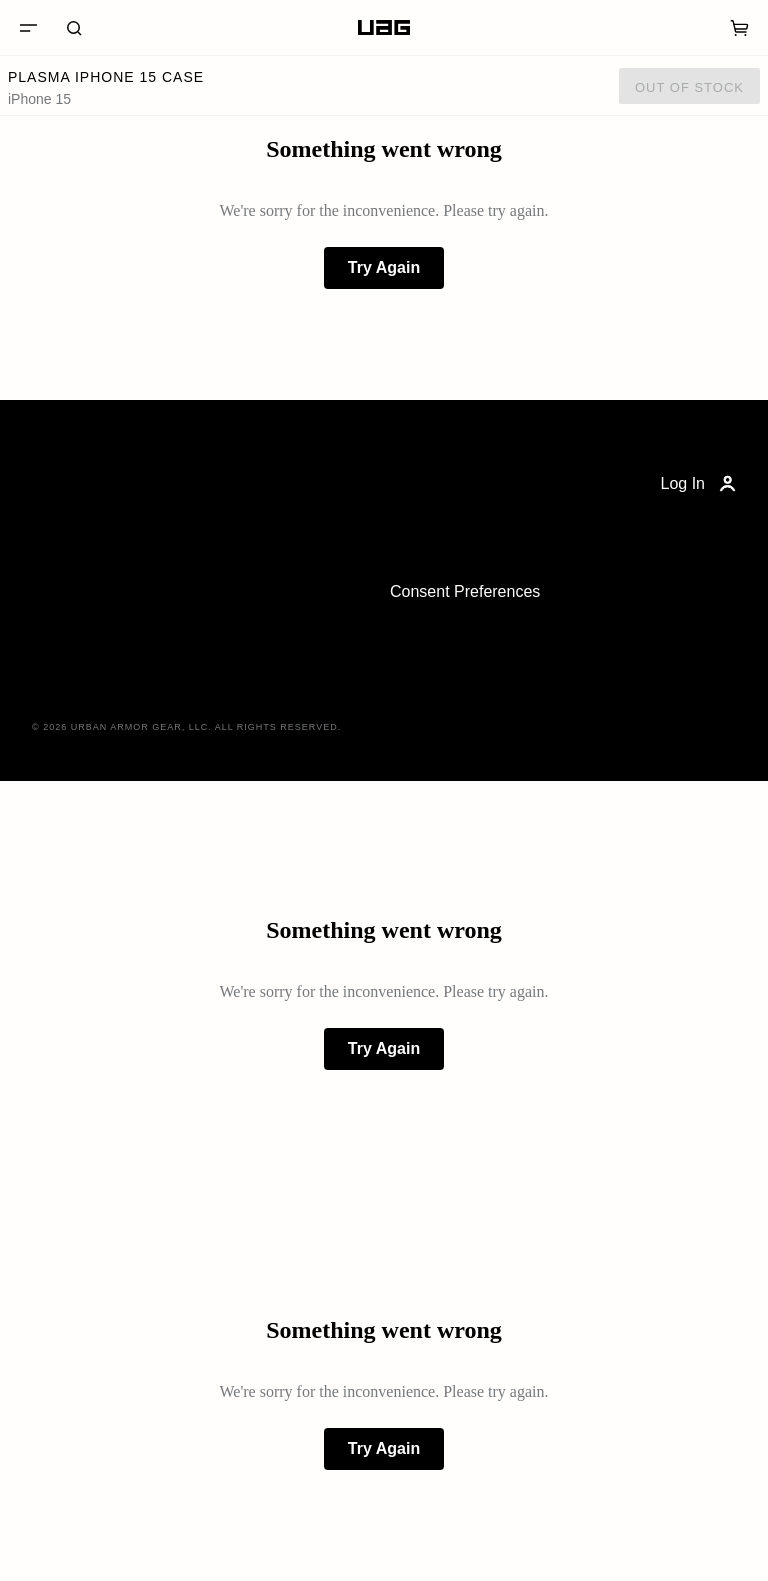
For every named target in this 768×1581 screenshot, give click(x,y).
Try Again (384, 267)
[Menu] (28, 28)
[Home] (384, 28)
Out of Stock (689, 87)
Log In (700, 484)
